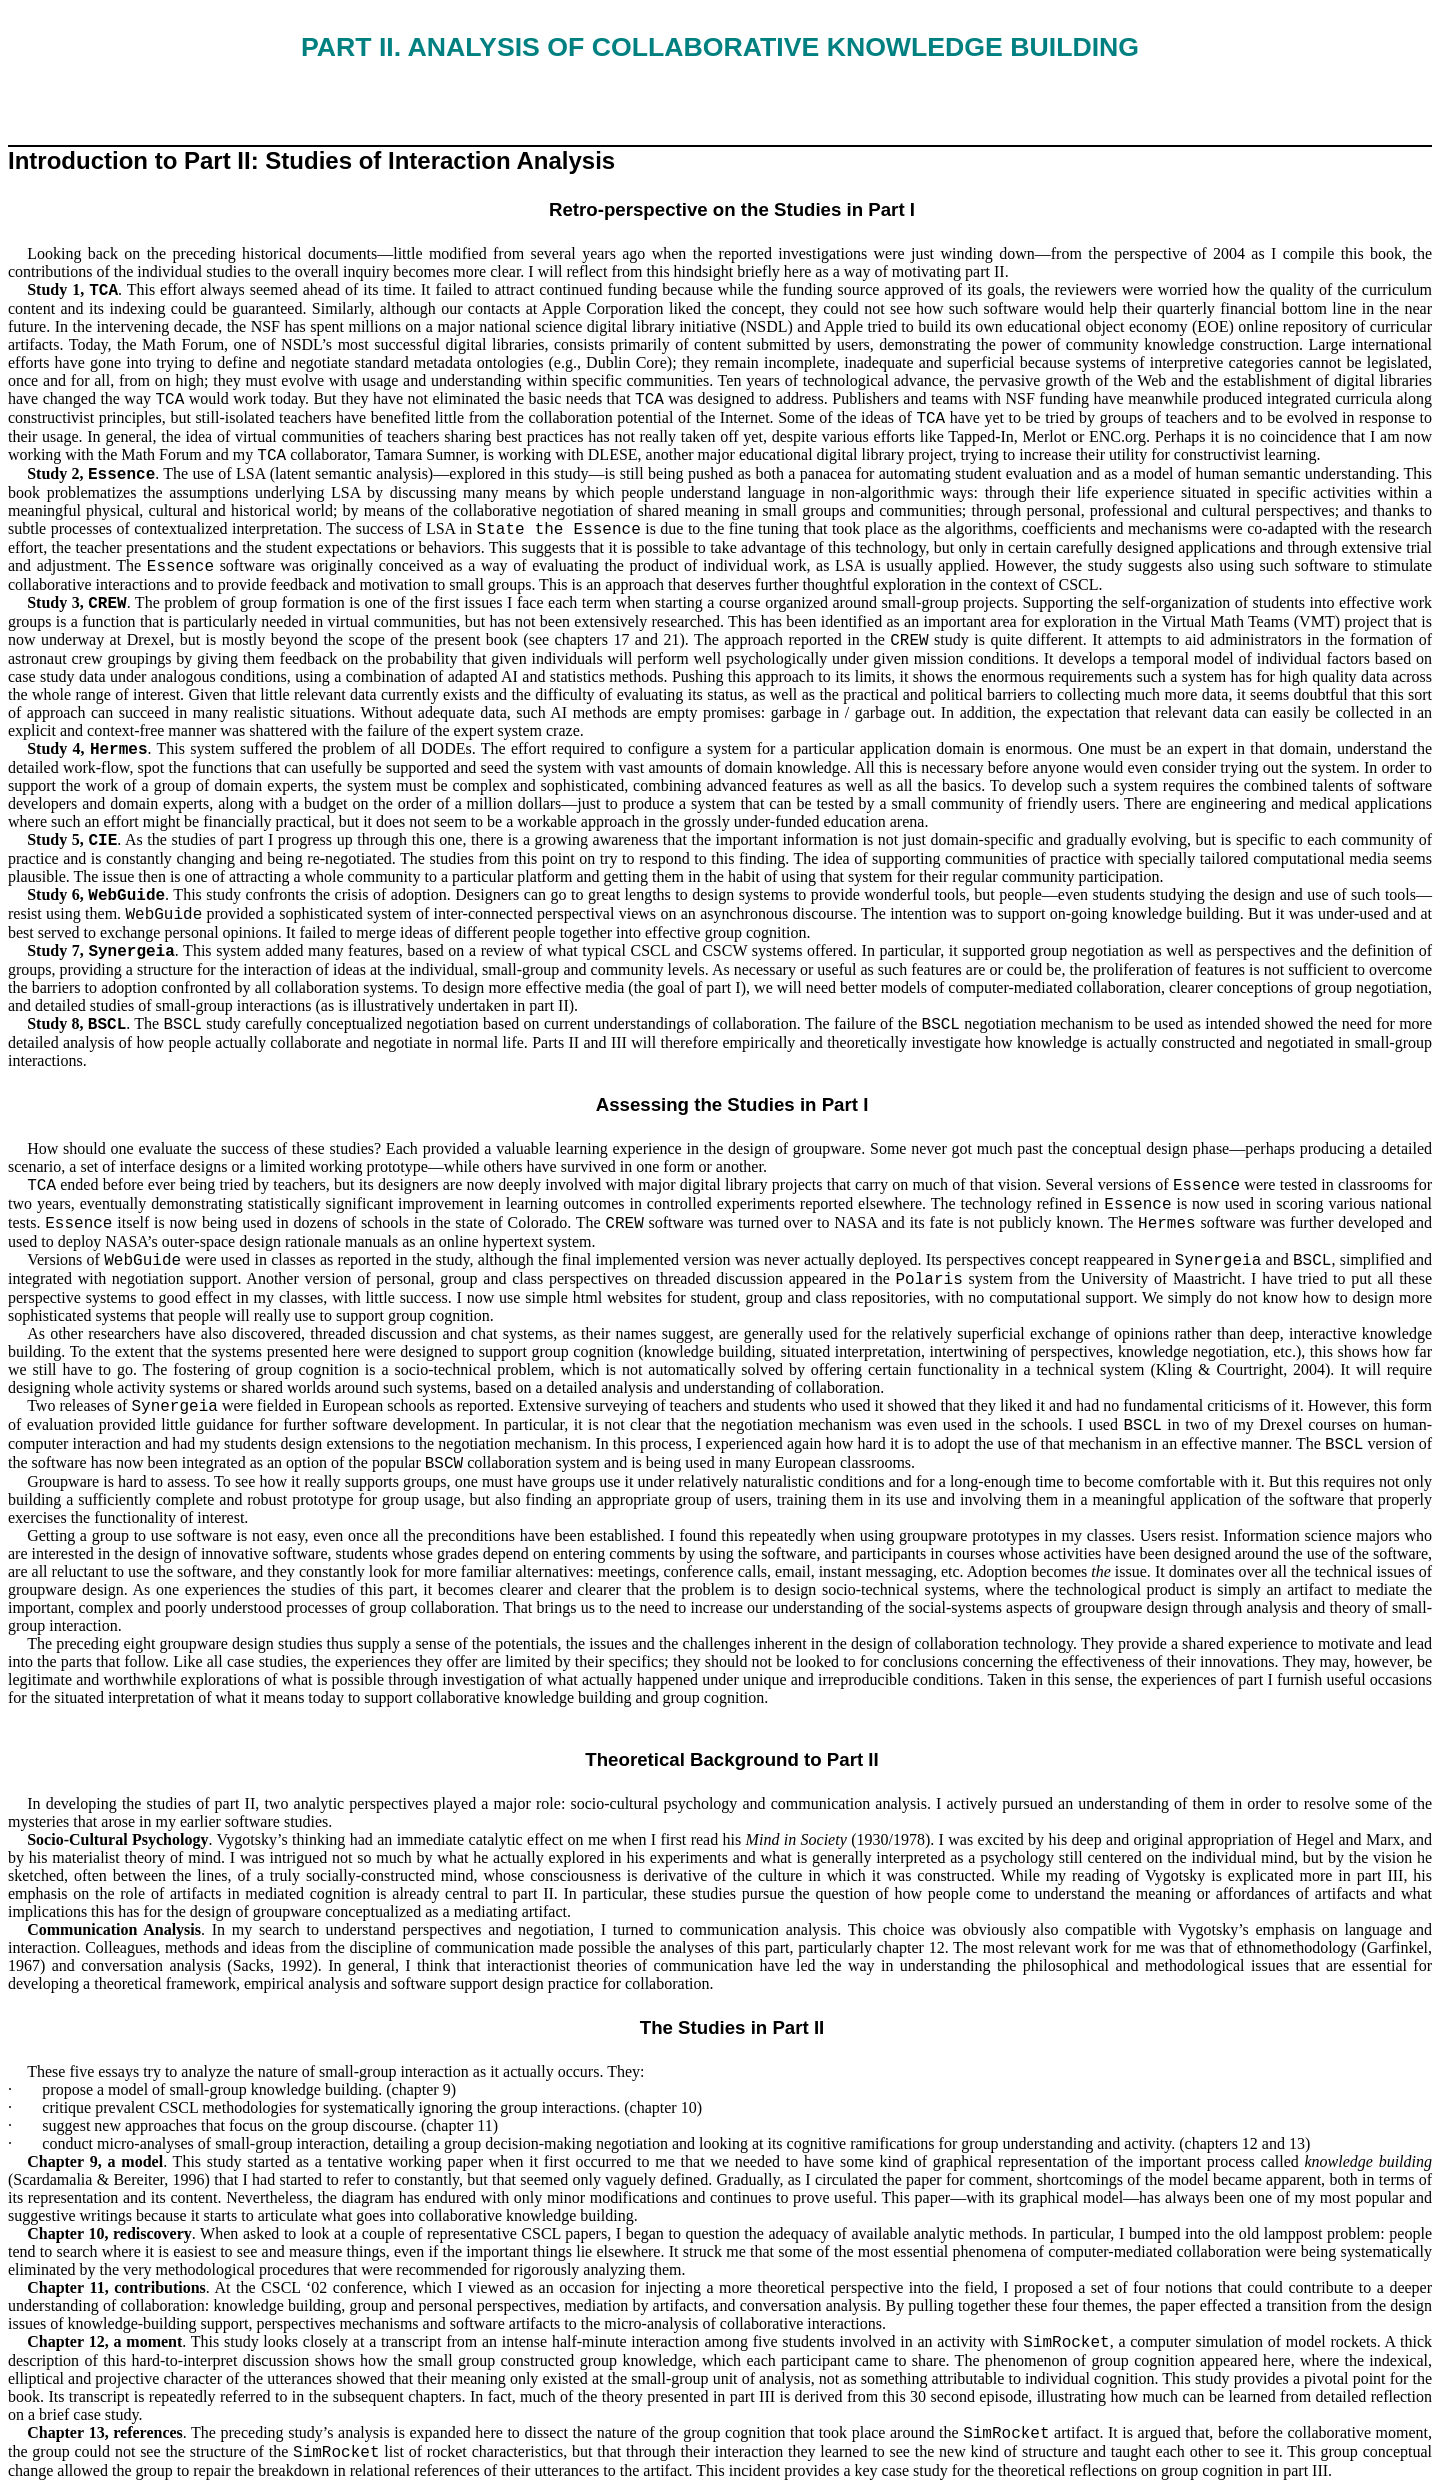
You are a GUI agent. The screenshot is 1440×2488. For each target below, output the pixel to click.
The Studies (693, 2027)
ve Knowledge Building (720, 47)
